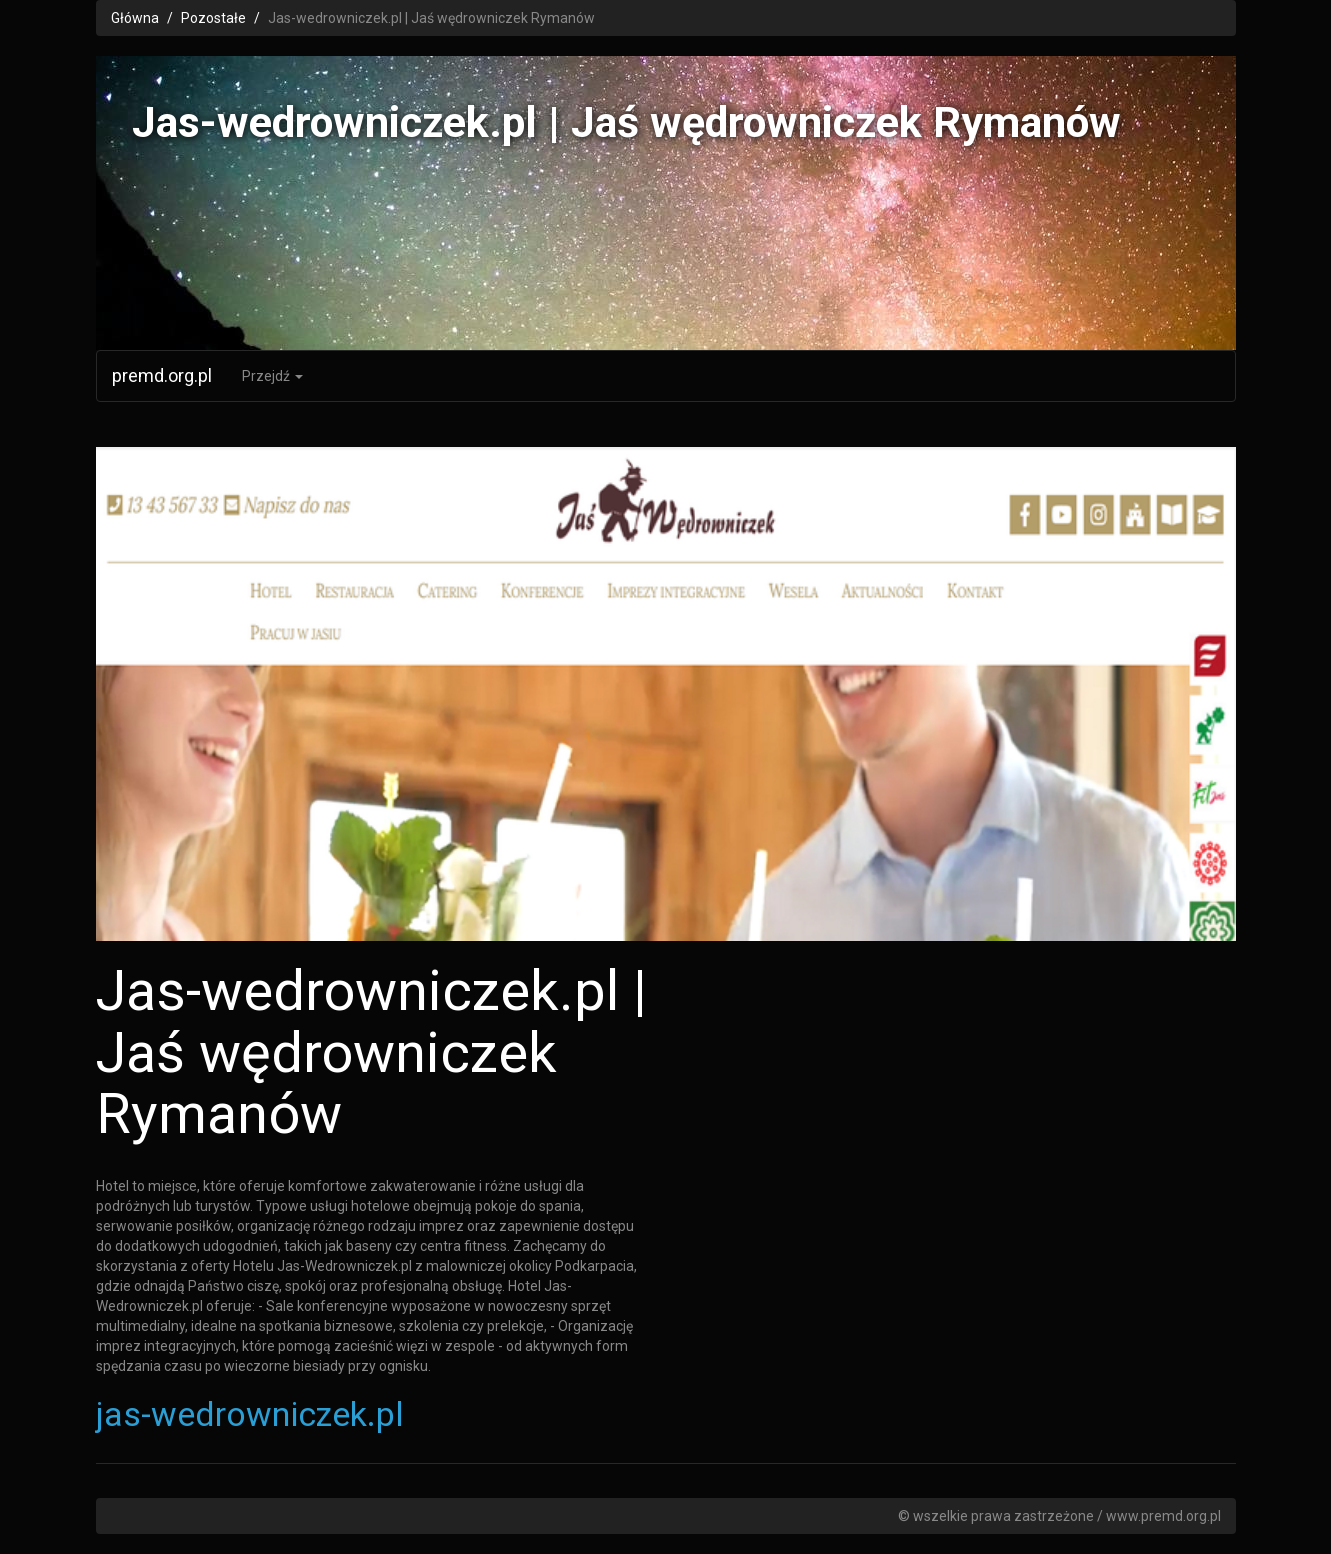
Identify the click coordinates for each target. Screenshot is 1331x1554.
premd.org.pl (162, 375)
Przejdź (272, 376)
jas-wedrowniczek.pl (250, 1414)
